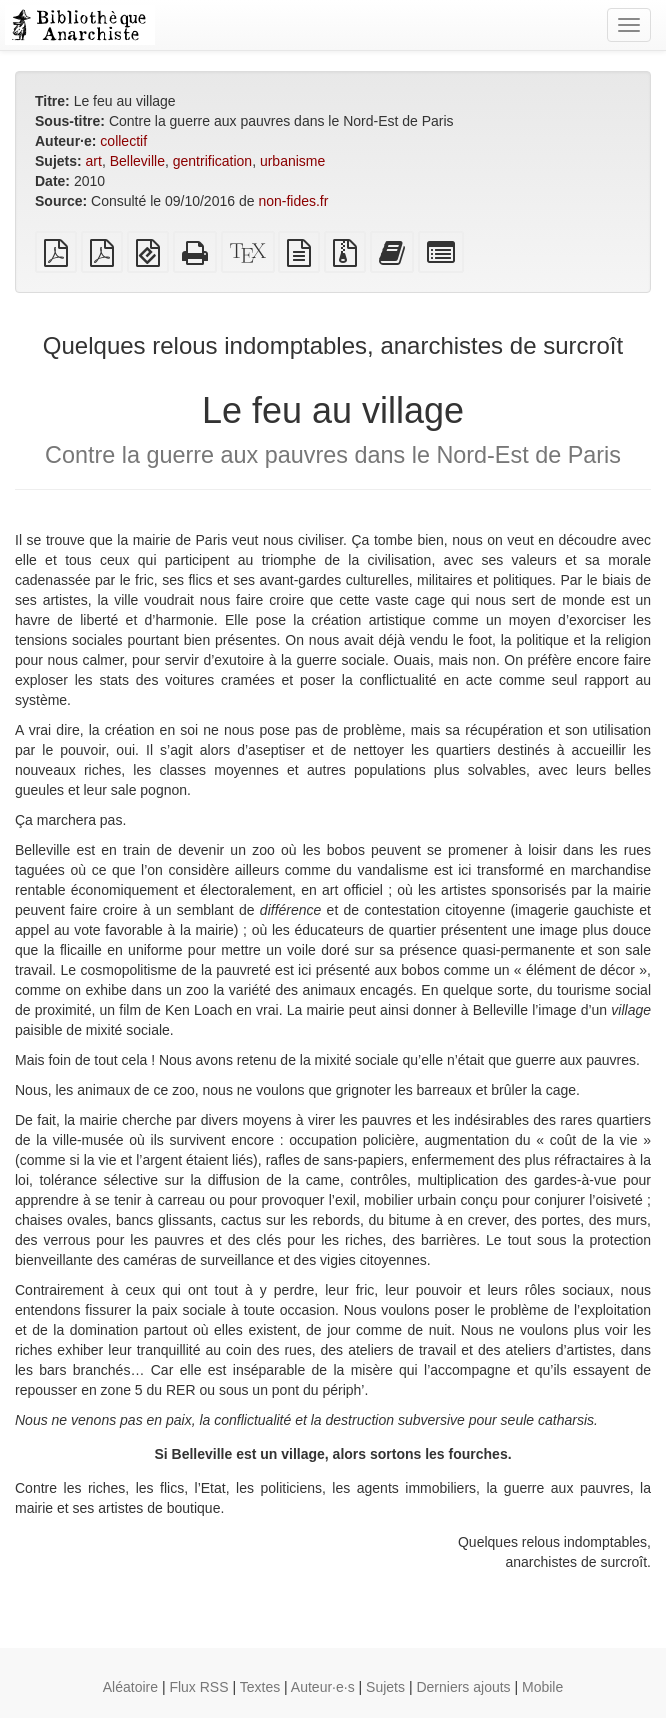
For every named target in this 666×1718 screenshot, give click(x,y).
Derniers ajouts (463, 1687)
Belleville (137, 161)
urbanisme (292, 161)
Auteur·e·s (323, 1687)
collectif (123, 141)
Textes (260, 1687)
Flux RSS (198, 1687)
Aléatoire (130, 1687)
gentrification (212, 161)
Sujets (385, 1687)
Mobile (542, 1687)
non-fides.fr (293, 201)
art (94, 161)
